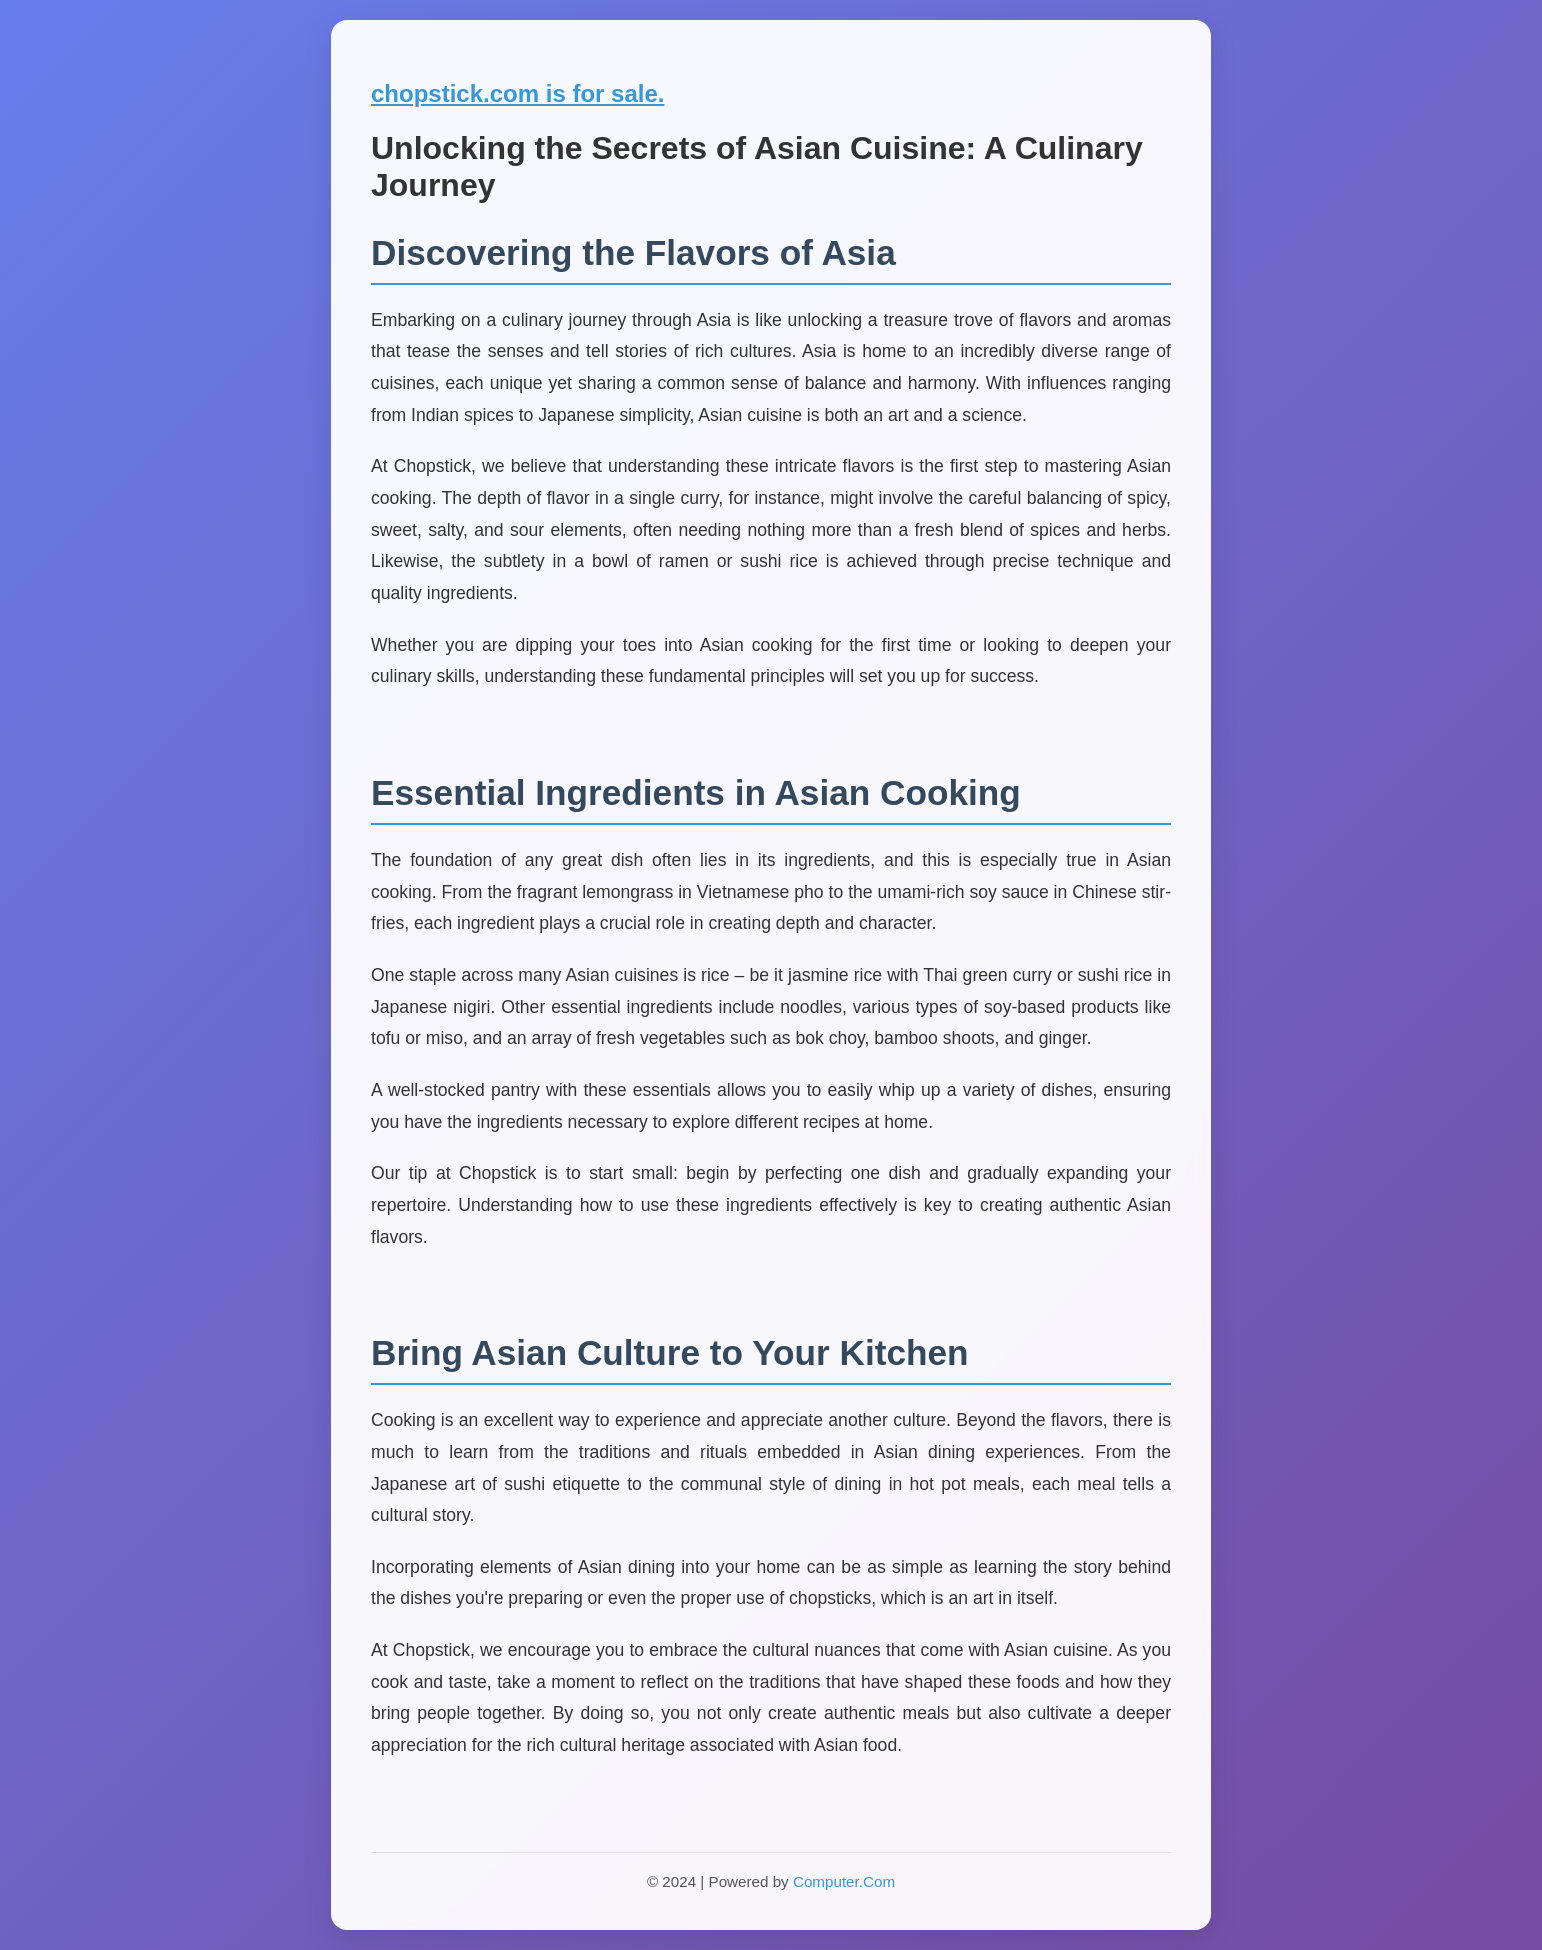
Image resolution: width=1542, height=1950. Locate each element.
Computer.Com (844, 1881)
